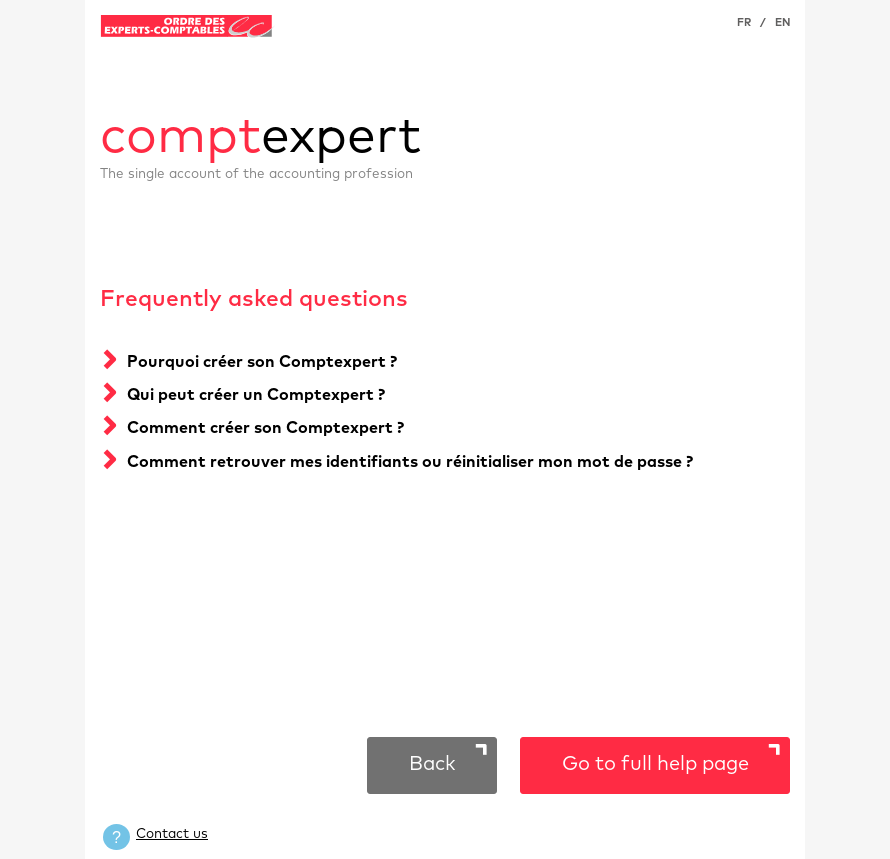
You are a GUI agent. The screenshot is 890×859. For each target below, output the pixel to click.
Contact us (172, 834)
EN (782, 22)
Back (432, 764)
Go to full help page (655, 764)
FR (744, 22)
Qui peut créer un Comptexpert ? (256, 395)
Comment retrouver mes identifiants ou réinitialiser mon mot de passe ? (410, 462)
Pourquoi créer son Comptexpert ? (262, 362)
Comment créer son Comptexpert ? (265, 428)
